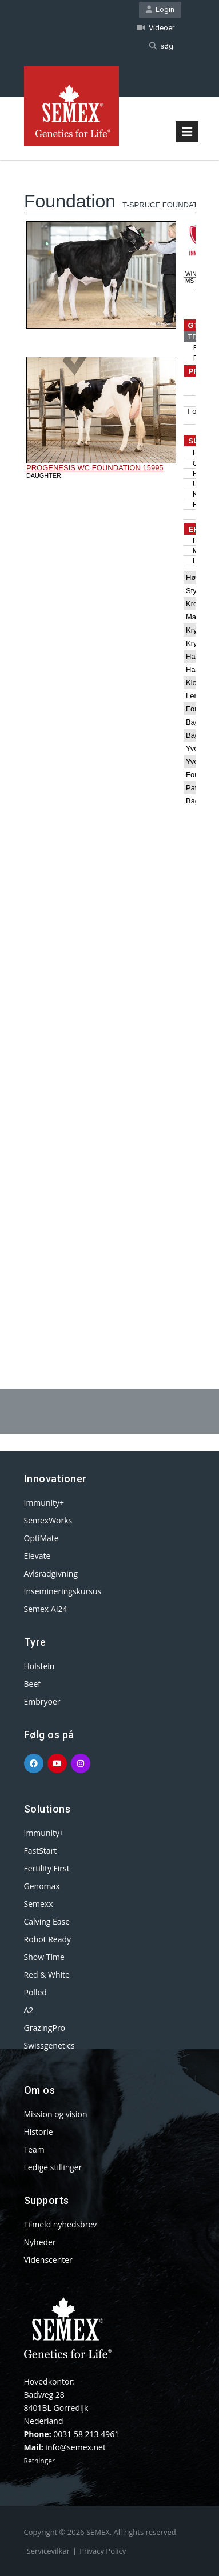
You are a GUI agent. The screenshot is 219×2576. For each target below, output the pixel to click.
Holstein (39, 1666)
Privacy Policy (102, 2551)
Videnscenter (48, 2259)
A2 (29, 2010)
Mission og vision (55, 2114)
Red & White (47, 1974)
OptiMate (41, 1538)
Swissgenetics (49, 2045)
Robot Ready (47, 1939)
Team (34, 2149)
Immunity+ (44, 1502)
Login (160, 9)
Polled (35, 1992)
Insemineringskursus (63, 1591)
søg (161, 46)
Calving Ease (47, 1921)
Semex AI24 (45, 1608)
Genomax (42, 1886)
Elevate (37, 1555)
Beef (32, 1683)
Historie (38, 2131)
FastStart (40, 1850)
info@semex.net (75, 2447)
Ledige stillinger (53, 2167)
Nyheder (40, 2242)
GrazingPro (45, 2027)
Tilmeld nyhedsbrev (60, 2224)
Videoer (155, 27)
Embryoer (42, 1701)
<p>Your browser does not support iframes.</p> (110, 745)
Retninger (39, 2461)
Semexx (38, 1903)
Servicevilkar (48, 2551)
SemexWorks (48, 1520)
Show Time (44, 1956)
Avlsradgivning (51, 1573)
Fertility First (47, 1868)
